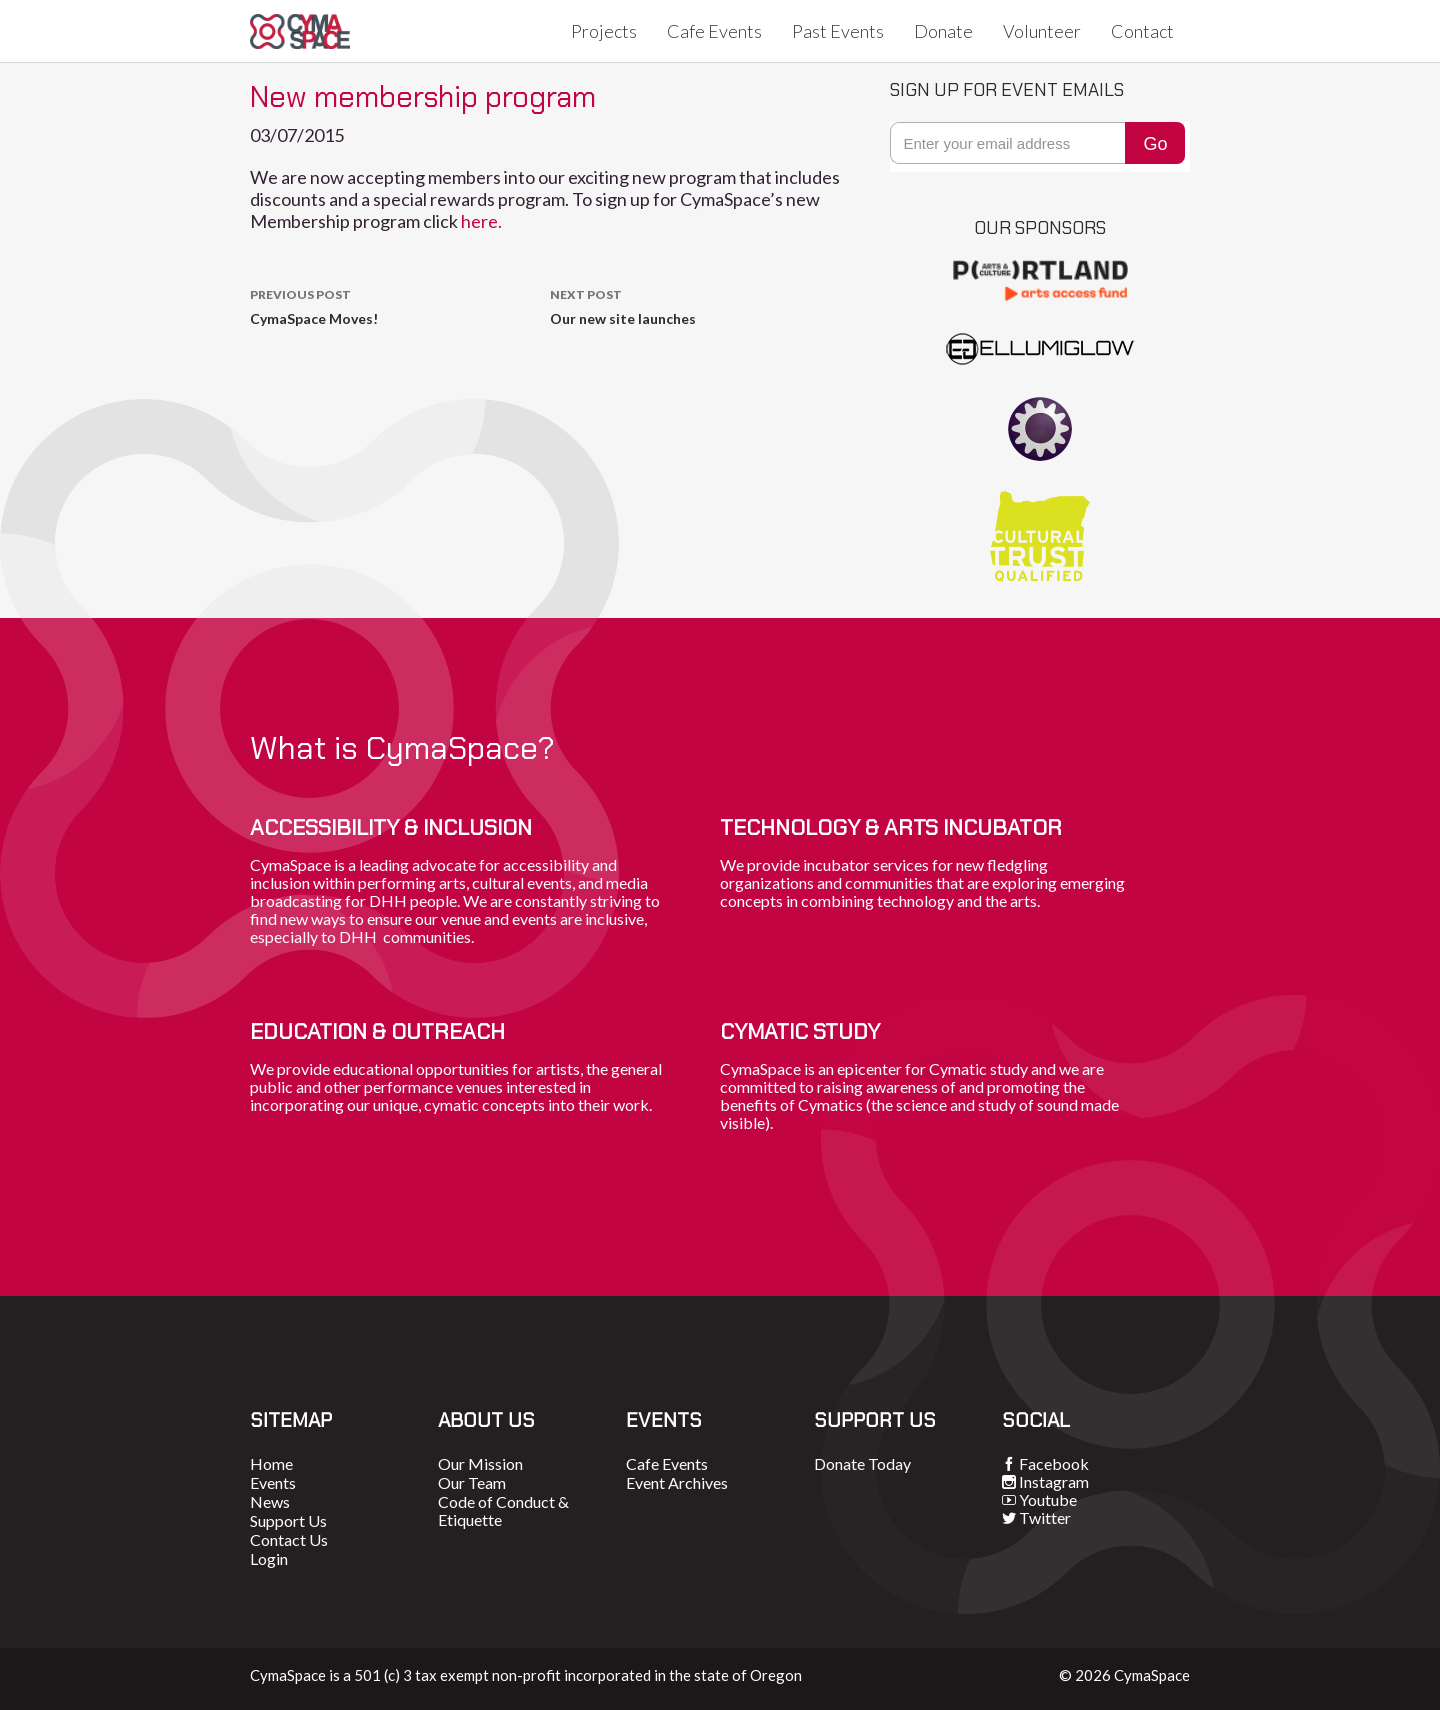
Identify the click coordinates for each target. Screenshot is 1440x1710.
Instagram (1054, 1481)
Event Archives (677, 1482)
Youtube (1048, 1499)
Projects (604, 31)
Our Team (472, 1482)
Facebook (1054, 1463)
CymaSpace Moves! (400, 305)
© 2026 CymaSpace (1124, 1675)
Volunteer (1042, 31)
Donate (943, 31)
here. (483, 221)
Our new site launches (700, 305)
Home (271, 1463)
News (270, 1501)
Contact (1142, 31)
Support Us (288, 1520)
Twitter (1045, 1517)
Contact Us (289, 1539)
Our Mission (480, 1463)
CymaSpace (300, 31)
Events (273, 1482)
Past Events (838, 31)
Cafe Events (714, 31)
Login (269, 1558)
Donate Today (862, 1463)
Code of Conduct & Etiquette (503, 1510)
